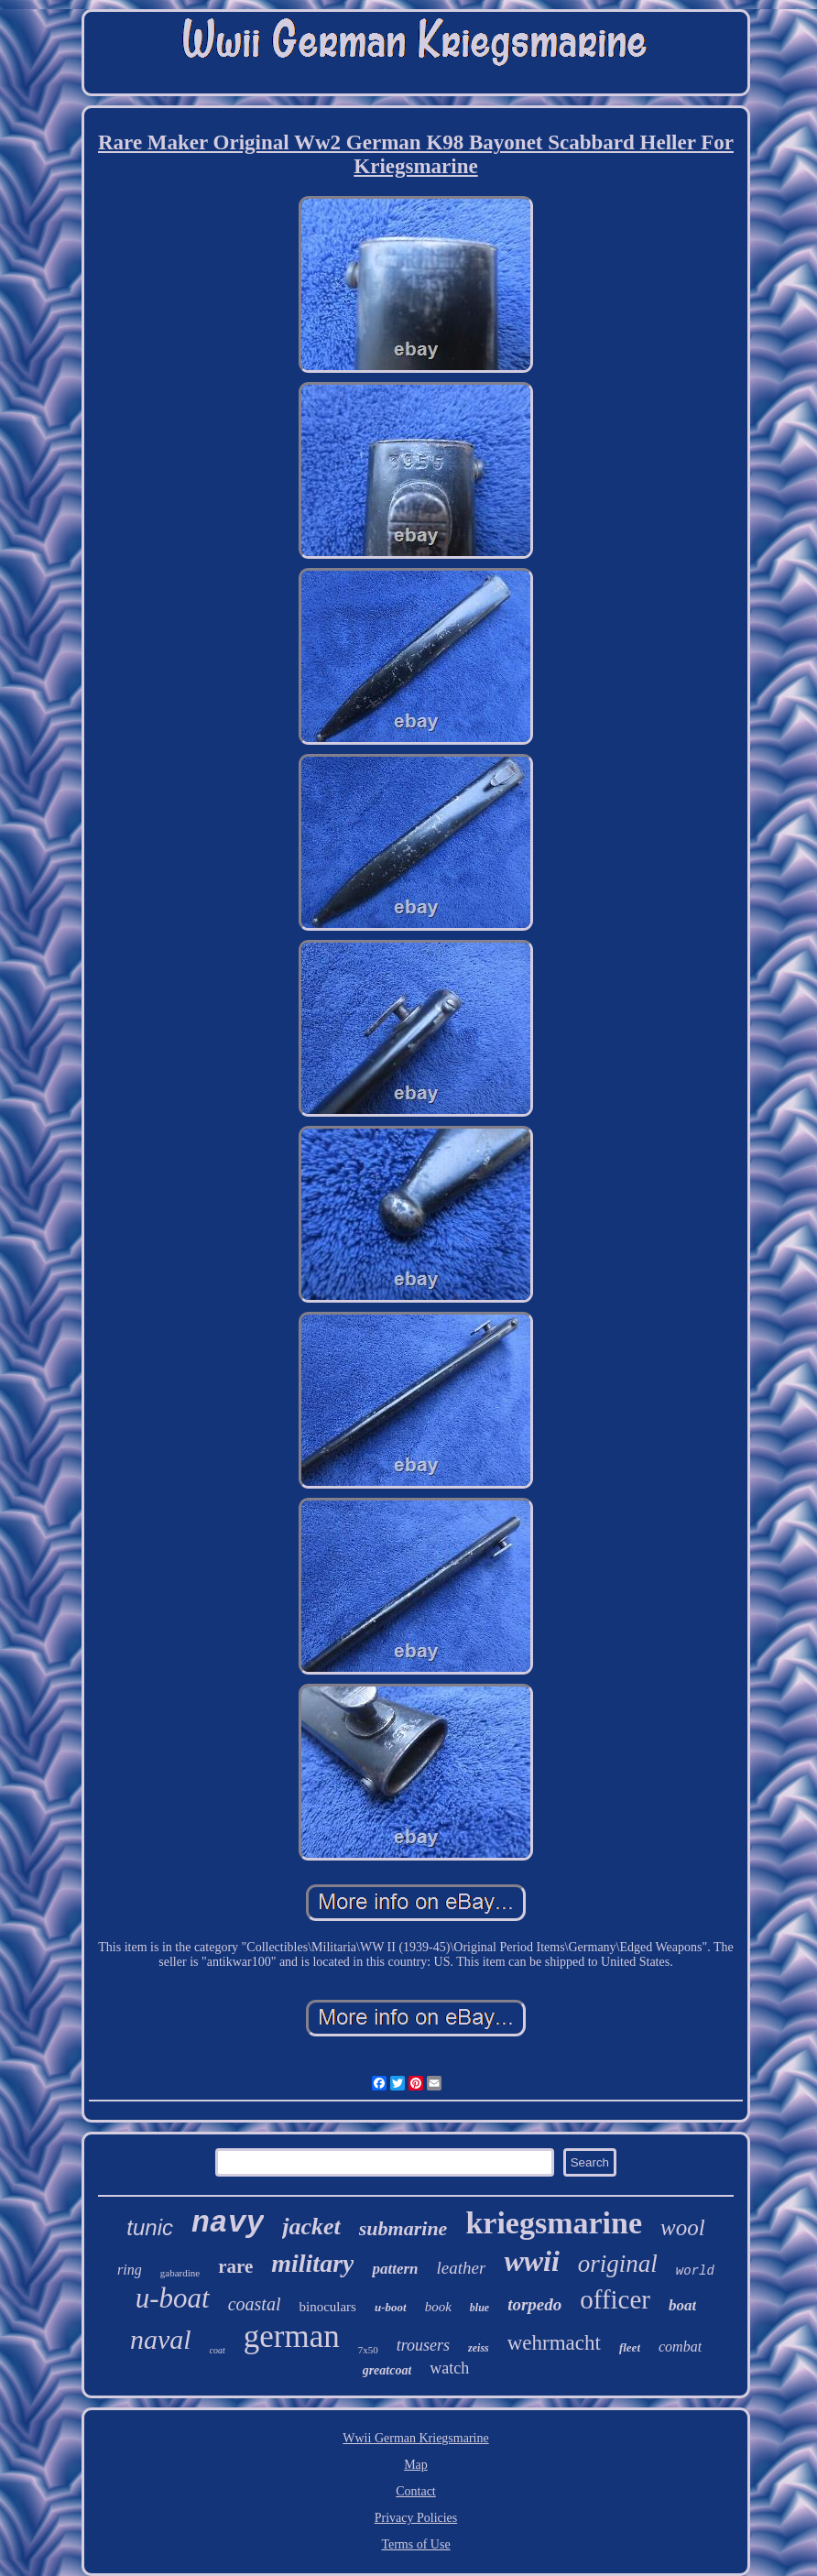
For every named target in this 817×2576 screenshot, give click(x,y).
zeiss (478, 2347)
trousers (423, 2345)
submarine (403, 2228)
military (312, 2263)
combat (680, 2346)
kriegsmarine (553, 2223)
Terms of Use (415, 2544)
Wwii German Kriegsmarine (415, 2438)
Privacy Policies (416, 2518)
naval (160, 2339)
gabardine (180, 2272)
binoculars (327, 2306)
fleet (629, 2347)
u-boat (173, 2298)
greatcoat (387, 2370)
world (695, 2271)
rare (235, 2266)
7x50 (368, 2349)
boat (682, 2305)
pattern (395, 2268)
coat (217, 2350)
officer (615, 2299)
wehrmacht (554, 2342)
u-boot (391, 2307)
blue (479, 2307)
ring (129, 2269)
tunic (149, 2227)
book (438, 2306)
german (292, 2336)
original (618, 2263)
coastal (254, 2304)
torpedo (534, 2304)
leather (461, 2267)
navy (227, 2224)
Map (416, 2465)
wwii (531, 2260)
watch (449, 2368)
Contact (416, 2491)
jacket (311, 2226)
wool (682, 2227)
